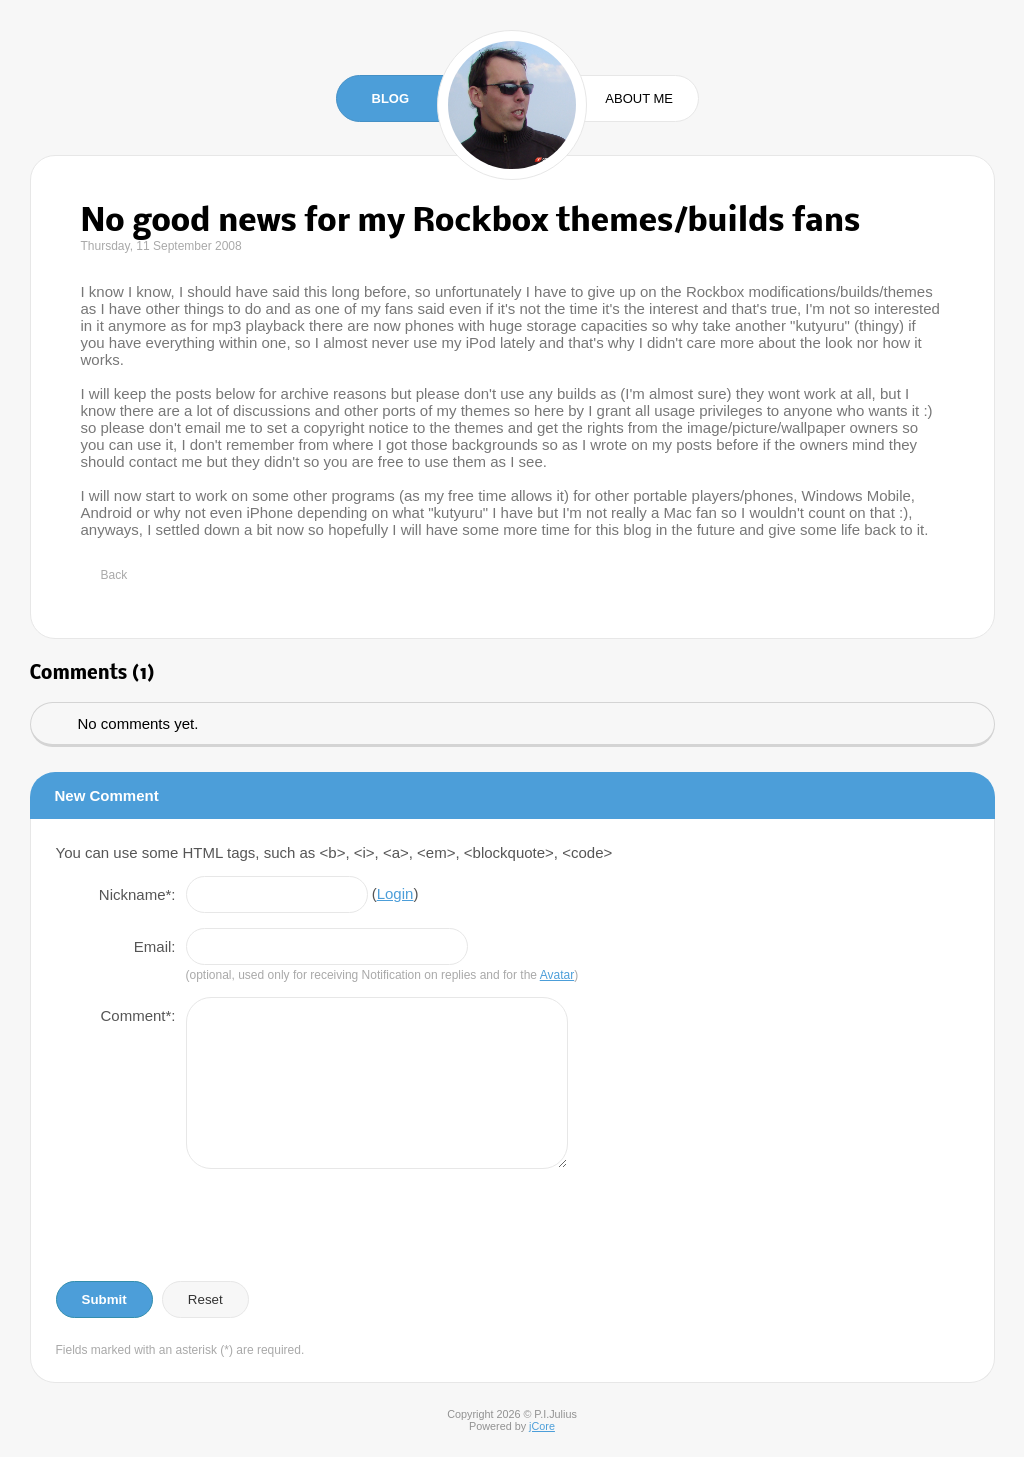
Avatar (557, 975)
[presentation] (208, 1226)
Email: (155, 946)
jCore (542, 1426)
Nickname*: (137, 894)
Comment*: (137, 1015)
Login (395, 893)
